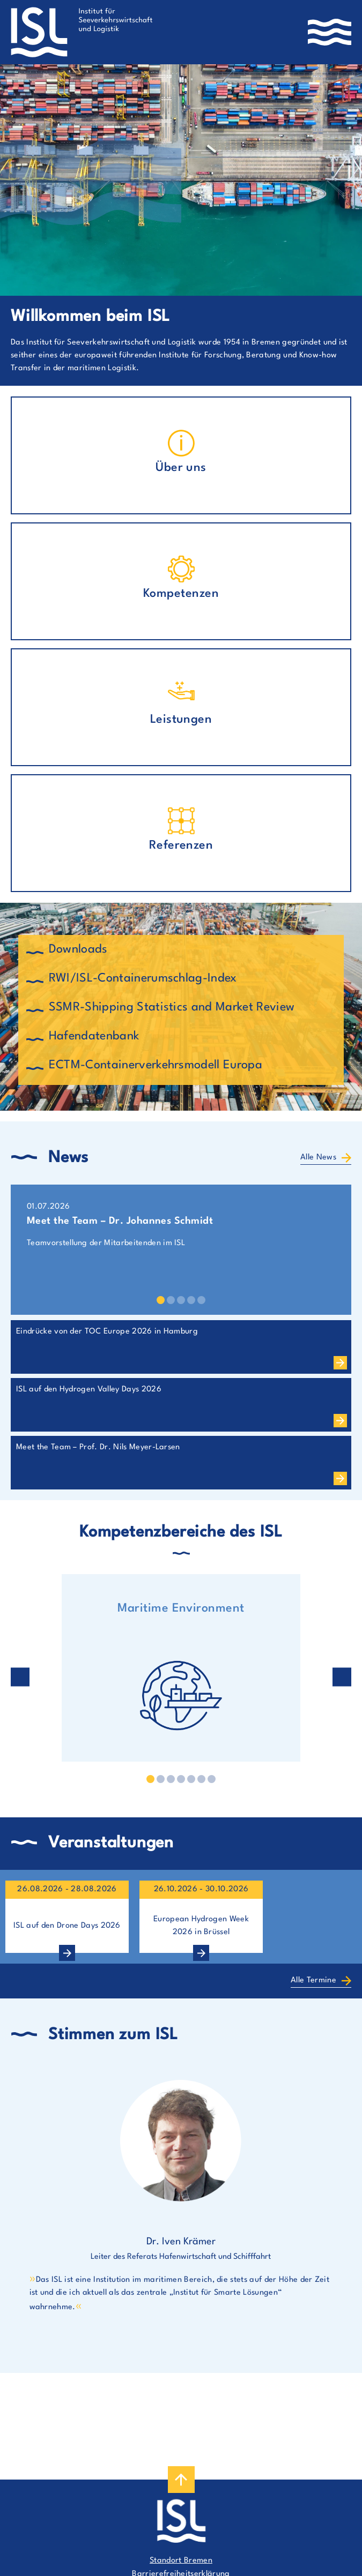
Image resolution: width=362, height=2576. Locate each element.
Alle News (318, 1158)
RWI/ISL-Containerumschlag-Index (143, 978)
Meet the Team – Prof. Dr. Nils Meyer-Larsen (98, 1447)
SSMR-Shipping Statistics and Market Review (171, 1007)
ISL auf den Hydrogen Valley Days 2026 (88, 1390)
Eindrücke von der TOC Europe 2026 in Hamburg (107, 1332)
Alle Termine (313, 1980)
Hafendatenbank (94, 1036)
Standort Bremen (181, 2561)
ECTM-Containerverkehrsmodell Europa (155, 1065)
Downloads (78, 949)
